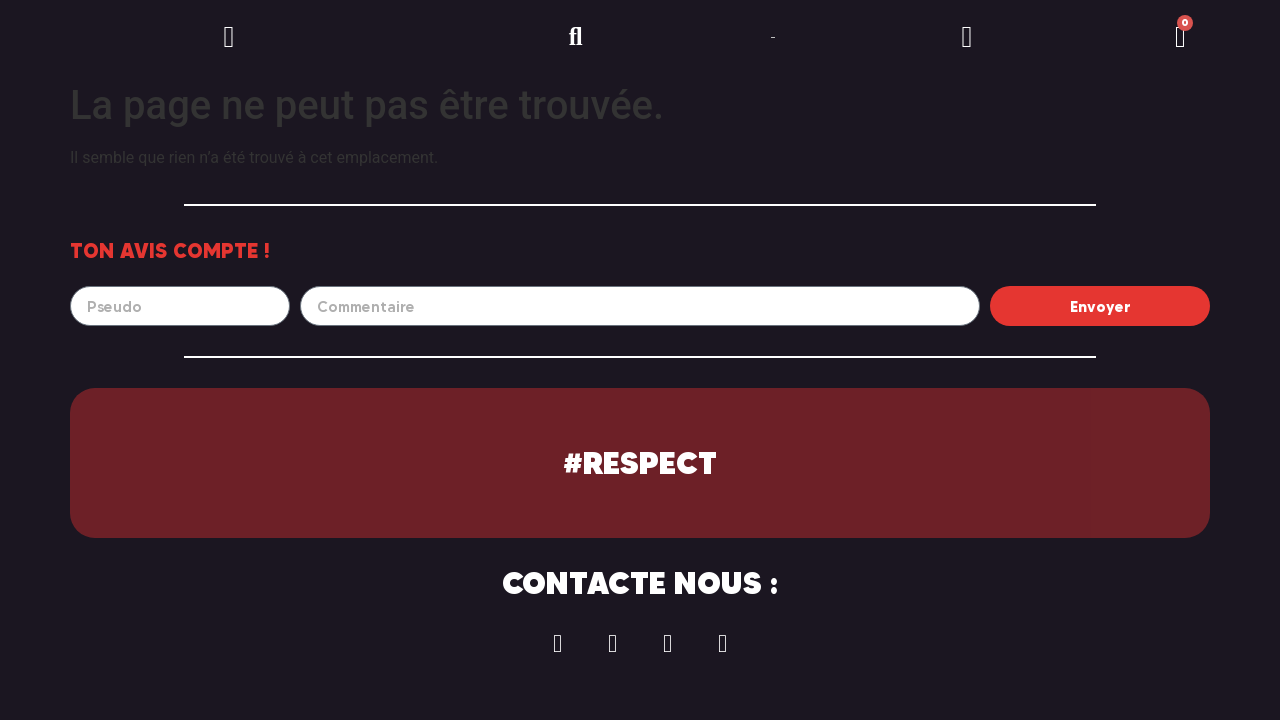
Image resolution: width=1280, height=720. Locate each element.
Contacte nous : (640, 583)
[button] (229, 37)
